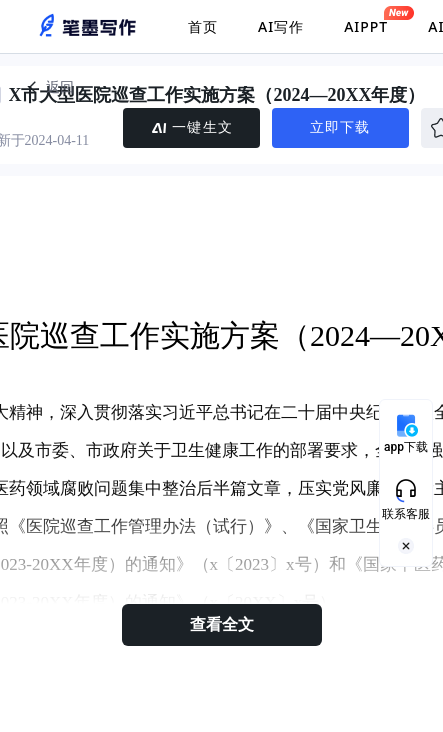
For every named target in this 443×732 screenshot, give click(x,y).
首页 (203, 26)
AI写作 (281, 26)
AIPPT (366, 21)
